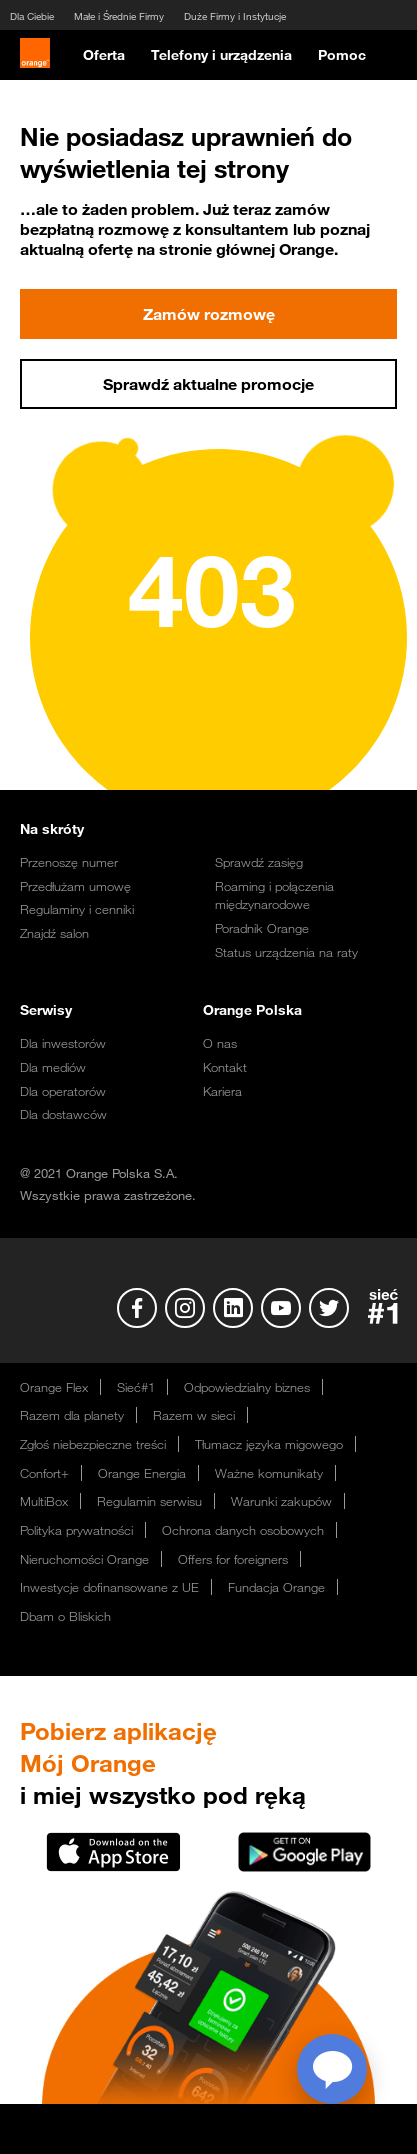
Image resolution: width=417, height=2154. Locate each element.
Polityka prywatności (76, 1530)
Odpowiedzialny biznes (247, 1387)
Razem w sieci (194, 1415)
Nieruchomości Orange (84, 1559)
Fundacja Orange (276, 1587)
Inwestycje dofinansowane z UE (109, 1587)
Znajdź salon (54, 933)
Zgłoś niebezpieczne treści (93, 1444)
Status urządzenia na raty (286, 952)
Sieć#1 (136, 1387)
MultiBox (44, 1501)
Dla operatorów (63, 1091)
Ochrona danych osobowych (243, 1530)
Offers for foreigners (233, 1559)
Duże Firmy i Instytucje (235, 16)
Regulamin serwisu (149, 1501)
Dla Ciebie (32, 16)
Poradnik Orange (262, 928)
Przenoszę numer (69, 862)
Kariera (222, 1091)
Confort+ (44, 1473)
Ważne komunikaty (269, 1473)
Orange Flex (54, 1387)
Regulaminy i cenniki (77, 909)
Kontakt (225, 1067)
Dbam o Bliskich (65, 1616)
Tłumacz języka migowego (269, 1444)
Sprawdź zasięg (259, 862)
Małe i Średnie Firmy (119, 16)
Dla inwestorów (63, 1043)
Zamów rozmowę (208, 314)
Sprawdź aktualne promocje (208, 384)
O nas (220, 1043)
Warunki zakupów (281, 1501)
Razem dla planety (72, 1415)
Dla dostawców (63, 1114)
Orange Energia (142, 1473)
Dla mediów (53, 1067)
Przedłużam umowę (75, 886)
